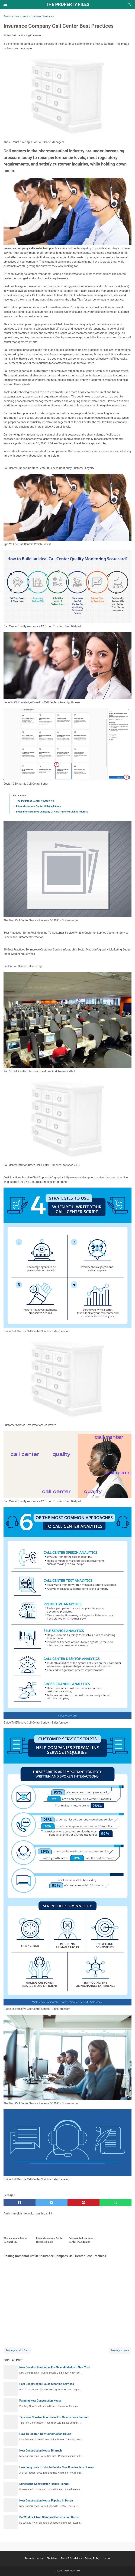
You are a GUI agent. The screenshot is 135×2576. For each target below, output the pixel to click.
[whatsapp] (115, 2202)
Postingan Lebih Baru (17, 2350)
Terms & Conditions (71, 2558)
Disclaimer (52, 2558)
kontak (106, 2558)
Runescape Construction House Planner (44, 2484)
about (40, 2558)
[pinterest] (83, 2202)
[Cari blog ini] (129, 4)
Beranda (29, 2558)
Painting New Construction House (40, 2400)
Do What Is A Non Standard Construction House (49, 2517)
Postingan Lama (120, 2350)
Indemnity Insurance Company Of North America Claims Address (52, 811)
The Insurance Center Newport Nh (35, 801)
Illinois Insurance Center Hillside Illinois (38, 806)
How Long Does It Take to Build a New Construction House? (56, 2467)
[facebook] (20, 2202)
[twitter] (52, 2202)
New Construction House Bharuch (40, 2450)
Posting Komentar (31, 35)
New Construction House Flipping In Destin (46, 2500)
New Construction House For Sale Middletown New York (54, 2367)
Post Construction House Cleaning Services (46, 2384)
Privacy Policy (92, 2558)
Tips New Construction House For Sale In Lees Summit (53, 2417)
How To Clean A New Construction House (45, 2434)
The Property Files (67, 4)
